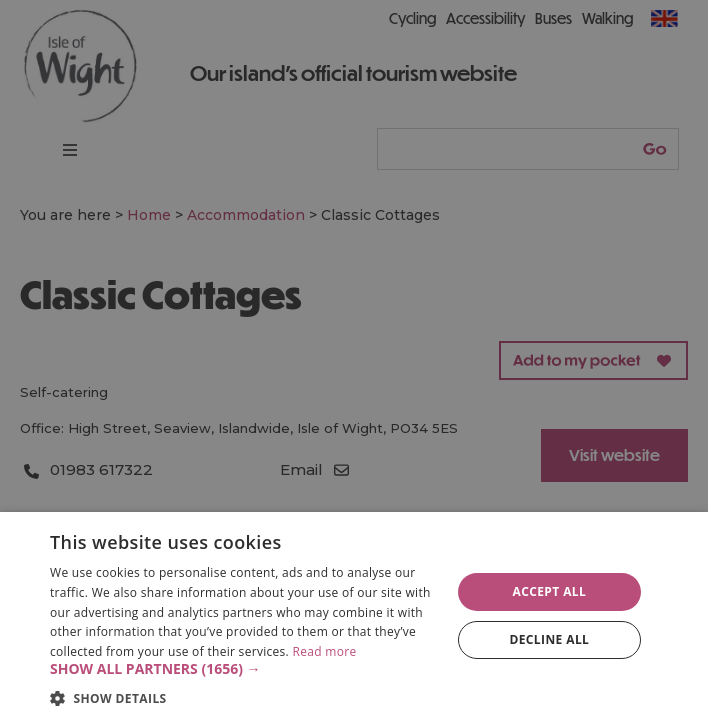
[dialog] (354, 616)
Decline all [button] (549, 639)
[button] (244, 669)
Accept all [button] (549, 591)
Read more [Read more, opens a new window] (324, 651)
